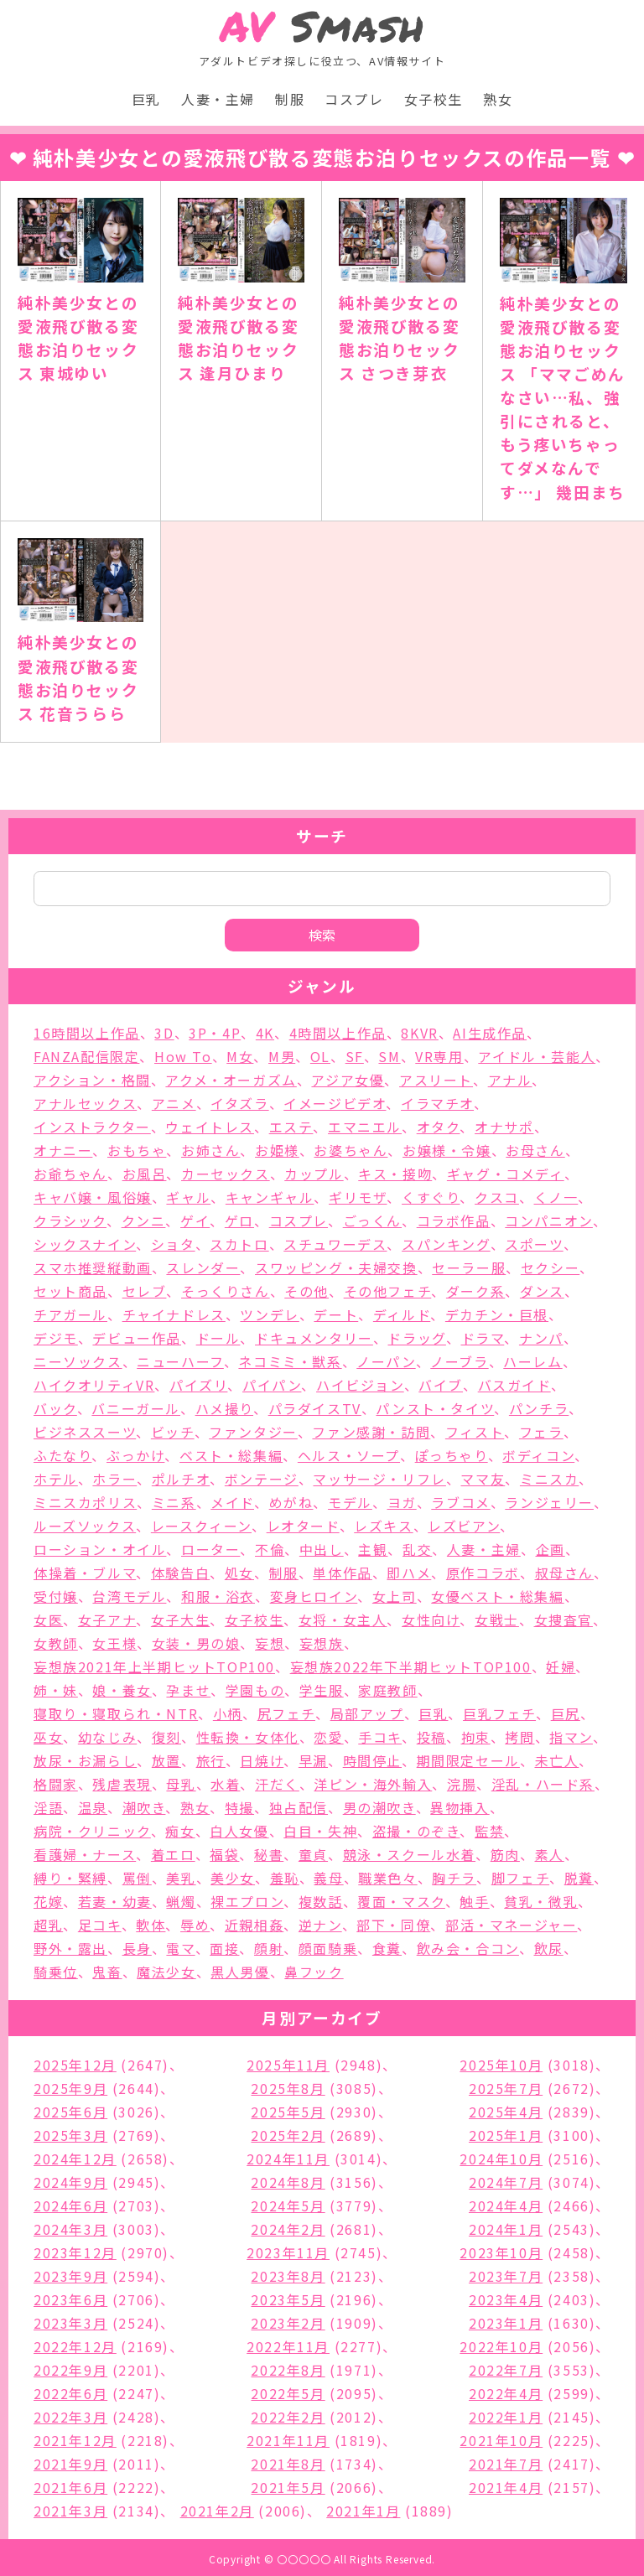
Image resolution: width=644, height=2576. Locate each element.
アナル (510, 1080)
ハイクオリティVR (94, 1385)
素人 (549, 1854)
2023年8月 (288, 2276)
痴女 (180, 1831)
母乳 (180, 1784)
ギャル (188, 1197)
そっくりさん (225, 1291)
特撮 (239, 1807)
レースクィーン (201, 1526)
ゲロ (239, 1220)
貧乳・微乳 (541, 1901)
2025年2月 (288, 2135)
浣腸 (461, 1784)
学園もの (255, 1690)
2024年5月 (288, 2205)
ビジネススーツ (85, 1432)
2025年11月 (288, 2065)
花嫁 (48, 1901)
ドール (218, 1338)
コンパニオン (549, 1220)
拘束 (476, 1737)
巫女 (48, 1737)
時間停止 (372, 1760)
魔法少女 (166, 1972)
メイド (232, 1502)
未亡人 (557, 1760)
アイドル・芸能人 (536, 1056)
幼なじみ (107, 1737)
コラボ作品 (454, 1220)
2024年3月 (70, 2229)
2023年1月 (506, 2323)
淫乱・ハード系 (543, 1784)
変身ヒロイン (314, 1596)
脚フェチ (520, 1878)
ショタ (173, 1244)
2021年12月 (75, 2440)
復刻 (166, 1737)
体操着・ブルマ (85, 1573)
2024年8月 (288, 2182)
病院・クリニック (92, 1831)
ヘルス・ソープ (349, 1455)
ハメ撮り (224, 1408)
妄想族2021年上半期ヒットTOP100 (154, 1666)
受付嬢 (56, 1596)
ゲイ (195, 1220)
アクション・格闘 (92, 1080)
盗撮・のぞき (416, 1831)
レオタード (303, 1526)
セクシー (550, 1267)
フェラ (541, 1432)
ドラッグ (416, 1338)
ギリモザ (358, 1197)
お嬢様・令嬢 (446, 1150)
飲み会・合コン (468, 1948)
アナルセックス (85, 1103)
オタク (438, 1127)
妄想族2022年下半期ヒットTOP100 (411, 1666)
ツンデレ (269, 1314)
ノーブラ (459, 1361)
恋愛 (328, 1737)
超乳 (48, 1925)
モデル (350, 1502)
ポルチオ (181, 1479)
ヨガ (402, 1502)
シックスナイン (85, 1244)
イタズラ (239, 1103)
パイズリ (198, 1385)
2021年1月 (363, 2511)
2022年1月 (506, 2417)
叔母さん (564, 1573)
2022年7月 (506, 2370)
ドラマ (483, 1338)
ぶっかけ (135, 1455)
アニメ (174, 1103)
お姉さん (210, 1150)
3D (164, 1033)
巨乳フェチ (499, 1713)
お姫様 (277, 1150)
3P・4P (215, 1033)
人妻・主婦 (218, 99)
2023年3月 (70, 2323)
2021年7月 (506, 2464)
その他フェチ (388, 1291)
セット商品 (70, 1291)
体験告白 (180, 1573)
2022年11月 (288, 2346)
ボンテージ (262, 1479)
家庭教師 (387, 1690)
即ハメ (409, 1573)
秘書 (268, 1854)
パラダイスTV (314, 1408)
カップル (313, 1174)
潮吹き (144, 1807)
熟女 (497, 99)
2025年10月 (501, 2065)
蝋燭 (180, 1901)
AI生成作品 (490, 1033)
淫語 (48, 1807)
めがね (291, 1502)
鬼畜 (107, 1972)
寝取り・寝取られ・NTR (116, 1713)
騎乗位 (56, 1972)
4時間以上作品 (338, 1033)
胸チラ (454, 1878)
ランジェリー (549, 1502)
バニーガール (135, 1408)
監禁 (489, 1831)
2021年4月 (506, 2487)
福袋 (224, 1854)
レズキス (383, 1526)
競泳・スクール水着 (409, 1854)
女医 (48, 1619)
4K (265, 1033)
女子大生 (180, 1619)
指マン (571, 1737)
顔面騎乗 (328, 1948)
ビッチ (173, 1432)
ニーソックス (78, 1361)
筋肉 (505, 1854)
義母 (328, 1878)
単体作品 (342, 1573)
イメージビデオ (334, 1103)
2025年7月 (506, 2088)
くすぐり (431, 1197)
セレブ (144, 1291)
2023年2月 (288, 2323)
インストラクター (92, 1127)
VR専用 (439, 1056)
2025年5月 (288, 2112)
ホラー (114, 1479)
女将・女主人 (343, 1619)
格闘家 (56, 1784)
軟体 (150, 1925)
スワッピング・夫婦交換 (336, 1267)
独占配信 (298, 1807)
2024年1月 (506, 2229)
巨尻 (565, 1713)
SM (389, 1056)
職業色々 (387, 1878)
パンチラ (539, 1408)
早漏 (313, 1760)
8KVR (419, 1033)
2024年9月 (70, 2182)
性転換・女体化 (247, 1737)
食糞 (387, 1948)
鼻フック (313, 1972)
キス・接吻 (395, 1174)
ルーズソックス (85, 1526)
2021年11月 (288, 2440)
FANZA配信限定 (86, 1056)
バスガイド (514, 1385)
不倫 (269, 1549)
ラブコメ (460, 1502)
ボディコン (538, 1455)
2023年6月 (70, 2299)
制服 (289, 99)
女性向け (431, 1619)
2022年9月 (70, 2370)
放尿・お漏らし (85, 1760)
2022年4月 (506, 2393)
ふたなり (62, 1455)
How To (183, 1056)
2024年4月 (506, 2205)
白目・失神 (320, 1831)
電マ (180, 1948)
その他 (306, 1291)
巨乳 (146, 99)
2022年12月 (75, 2346)
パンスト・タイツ (435, 1408)
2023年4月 (506, 2299)
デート (336, 1314)
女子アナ (107, 1619)
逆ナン (320, 1925)
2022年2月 (288, 2417)
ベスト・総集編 (231, 1455)
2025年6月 (70, 2112)
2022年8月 (288, 2370)
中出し (321, 1549)
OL (320, 1056)
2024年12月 (75, 2158)
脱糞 (579, 1878)
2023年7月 (506, 2276)
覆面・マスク (401, 1901)
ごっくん (372, 1220)
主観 (372, 1549)
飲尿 (549, 1948)
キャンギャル (270, 1197)
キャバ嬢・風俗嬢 (93, 1197)
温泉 (92, 1807)
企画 (550, 1549)
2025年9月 (70, 2088)
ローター (210, 1549)
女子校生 (433, 99)
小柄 (227, 1713)
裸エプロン (246, 1901)
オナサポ (504, 1127)
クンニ (144, 1220)
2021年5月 (288, 2487)
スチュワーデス (335, 1244)
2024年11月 (288, 2158)
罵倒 (137, 1878)
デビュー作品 (136, 1338)
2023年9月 (70, 2276)
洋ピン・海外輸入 (373, 1784)
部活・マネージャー (511, 1925)
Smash (322, 26)
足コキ (100, 1925)
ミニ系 (174, 1502)
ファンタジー (253, 1432)
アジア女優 (347, 1080)
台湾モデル (129, 1596)
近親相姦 (254, 1925)
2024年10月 (501, 2158)
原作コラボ (483, 1573)
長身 (137, 1948)
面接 (224, 1948)
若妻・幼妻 (115, 1901)
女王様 (114, 1643)
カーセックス (225, 1174)
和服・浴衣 (218, 1596)
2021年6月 (70, 2487)
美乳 (180, 1878)
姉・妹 (56, 1690)
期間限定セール (468, 1760)
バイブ (440, 1385)
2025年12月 (75, 2065)
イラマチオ (437, 1103)
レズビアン (464, 1526)
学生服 (321, 1690)
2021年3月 (70, 2511)
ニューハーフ (180, 1361)
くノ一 (556, 1197)
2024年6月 (70, 2205)
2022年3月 (70, 2417)
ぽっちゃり (451, 1455)
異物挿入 (459, 1807)
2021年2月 (217, 2511)
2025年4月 (506, 2112)
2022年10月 (501, 2346)
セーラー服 (469, 1267)
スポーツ (534, 1244)
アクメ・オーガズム (230, 1080)
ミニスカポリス (85, 1502)
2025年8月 (288, 2088)
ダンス (542, 1291)
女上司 (394, 1596)
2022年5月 (288, 2393)
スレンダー (203, 1267)
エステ (291, 1127)
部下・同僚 (393, 1925)
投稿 (431, 1737)
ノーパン (385, 1361)
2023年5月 (288, 2299)
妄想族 (321, 1643)
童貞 (313, 1854)
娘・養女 (121, 1690)
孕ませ (188, 1690)
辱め (195, 1925)
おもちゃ (136, 1150)
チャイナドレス (174, 1314)
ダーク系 (475, 1291)
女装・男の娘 (196, 1643)
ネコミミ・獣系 (289, 1361)
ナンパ (541, 1338)
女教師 (56, 1643)
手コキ (380, 1737)
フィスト (474, 1432)
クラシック (70, 1220)
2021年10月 (501, 2440)
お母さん (535, 1150)
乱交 (417, 1549)
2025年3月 (70, 2135)
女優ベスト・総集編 (497, 1596)
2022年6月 (70, 2393)
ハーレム (532, 1361)
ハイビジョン (360, 1385)
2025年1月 (506, 2135)
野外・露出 (70, 1948)
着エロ (173, 1854)
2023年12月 (75, 2252)
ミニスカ (549, 1479)
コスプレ (354, 99)
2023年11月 (288, 2252)
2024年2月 (288, 2229)
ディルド (401, 1314)
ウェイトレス (209, 1127)
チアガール (70, 1314)
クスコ (497, 1197)
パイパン (271, 1385)
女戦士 (497, 1619)
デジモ (56, 1338)
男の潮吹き (379, 1807)
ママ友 (482, 1479)
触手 (474, 1901)
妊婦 (560, 1666)
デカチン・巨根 (496, 1314)
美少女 (232, 1878)
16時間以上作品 (87, 1033)
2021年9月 (70, 2464)
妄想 (269, 1643)
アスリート (436, 1080)
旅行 (211, 1760)
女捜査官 (563, 1619)
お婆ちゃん (350, 1150)
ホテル (56, 1479)
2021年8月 (288, 2464)
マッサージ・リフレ (379, 1479)
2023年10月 (501, 2252)
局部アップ (367, 1713)
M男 (281, 1056)
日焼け (261, 1760)
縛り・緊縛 (70, 1878)
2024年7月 (506, 2182)
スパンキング (446, 1244)
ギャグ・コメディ (505, 1174)
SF (354, 1056)
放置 (166, 1760)
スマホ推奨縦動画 (93, 1267)
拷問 (519, 1737)
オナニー (63, 1150)
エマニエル (365, 1127)
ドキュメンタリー (314, 1338)
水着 (225, 1784)
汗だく (277, 1784)
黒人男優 (239, 1972)
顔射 (268, 1948)
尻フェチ (286, 1713)
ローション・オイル (100, 1549)
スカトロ (239, 1244)
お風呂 (144, 1174)
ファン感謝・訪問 (371, 1432)
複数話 (321, 1901)
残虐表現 (121, 1784)
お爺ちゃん (70, 1174)
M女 (239, 1056)
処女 (239, 1573)
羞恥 (284, 1878)
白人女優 (239, 1831)
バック (55, 1408)
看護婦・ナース (85, 1854)
